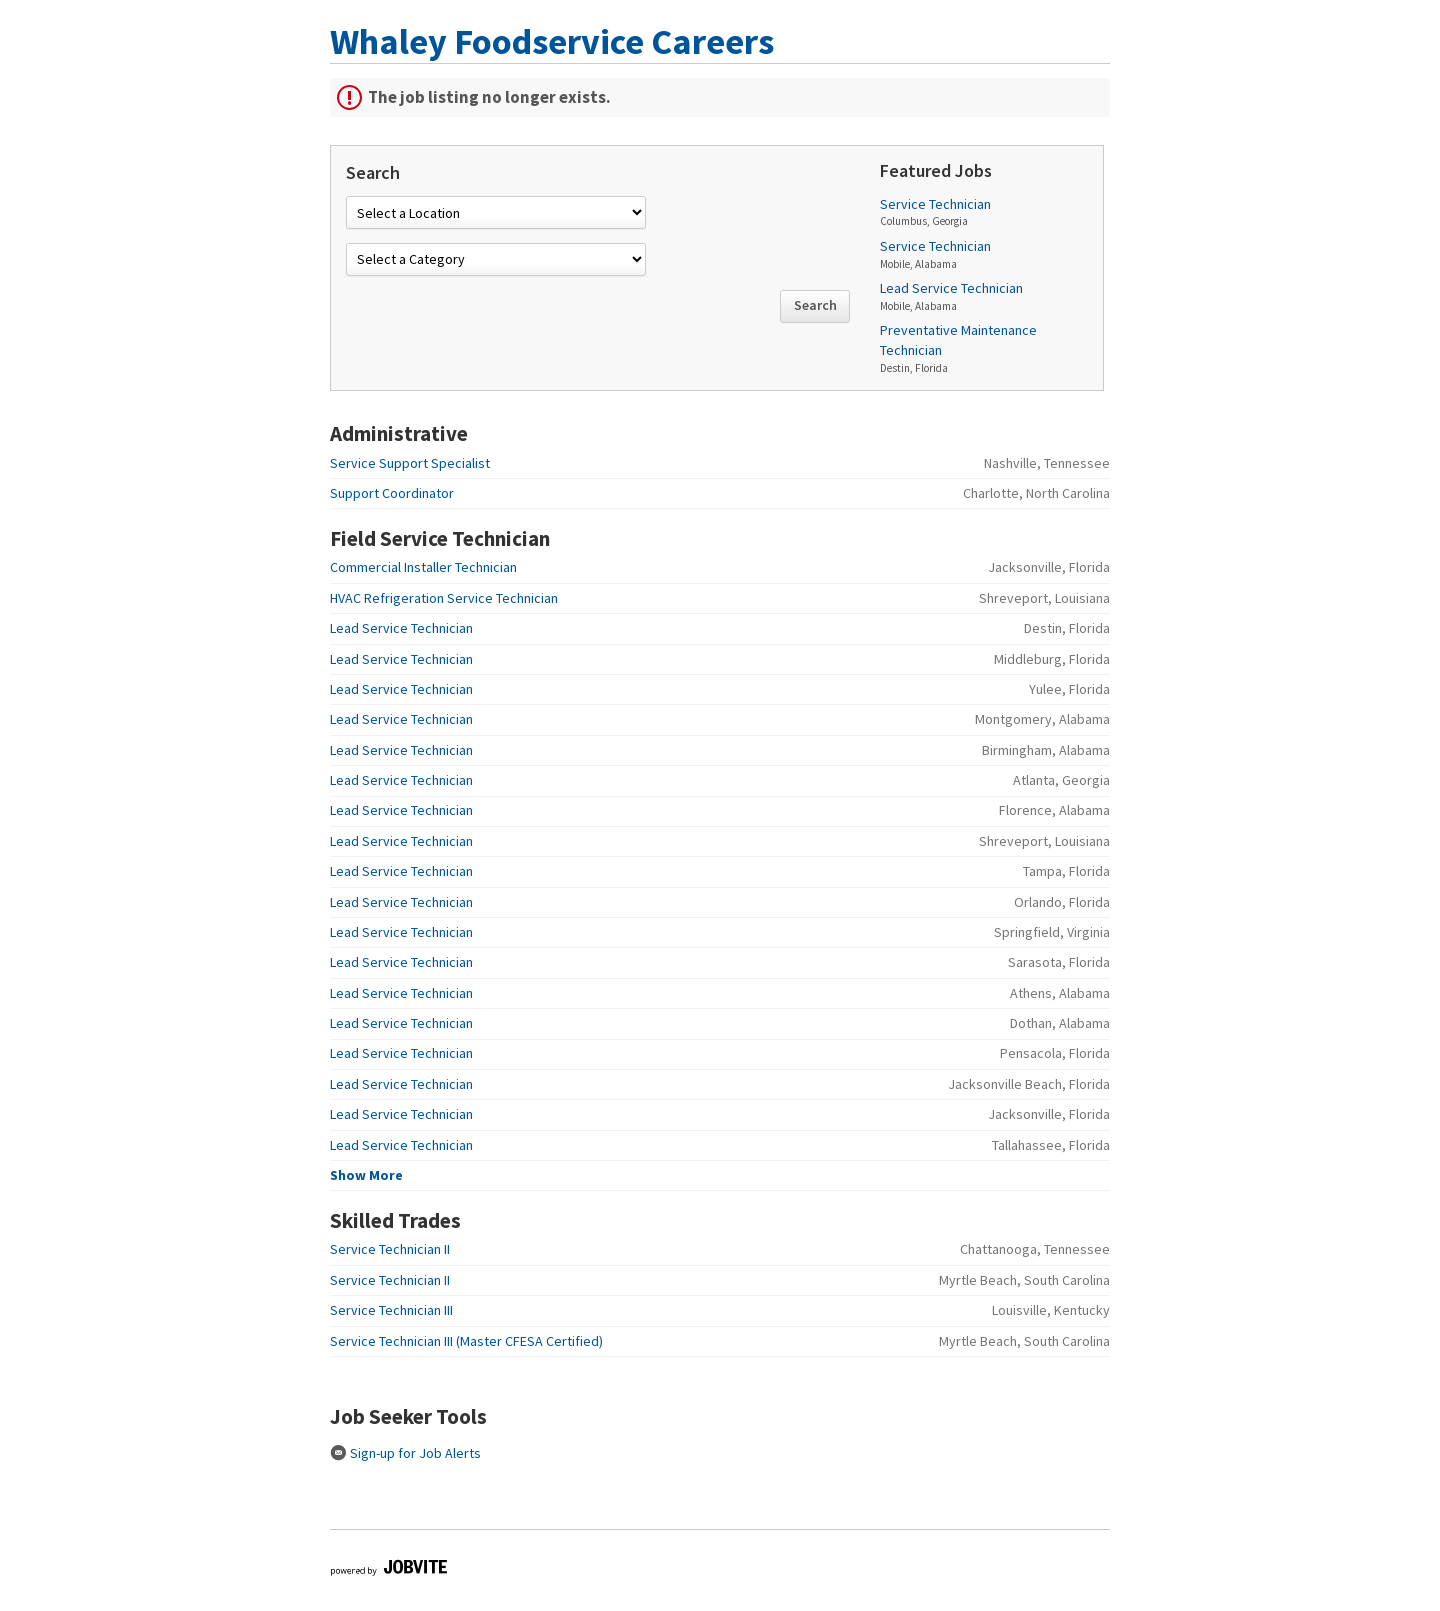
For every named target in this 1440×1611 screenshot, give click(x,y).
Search (815, 305)
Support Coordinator (392, 493)
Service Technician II (390, 1249)
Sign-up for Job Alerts (405, 1453)
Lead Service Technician (951, 288)
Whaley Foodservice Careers (552, 41)
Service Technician (935, 204)
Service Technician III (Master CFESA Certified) (466, 1341)
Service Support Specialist (410, 463)
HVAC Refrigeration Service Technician (444, 598)
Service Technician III (391, 1310)
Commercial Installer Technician (423, 567)
